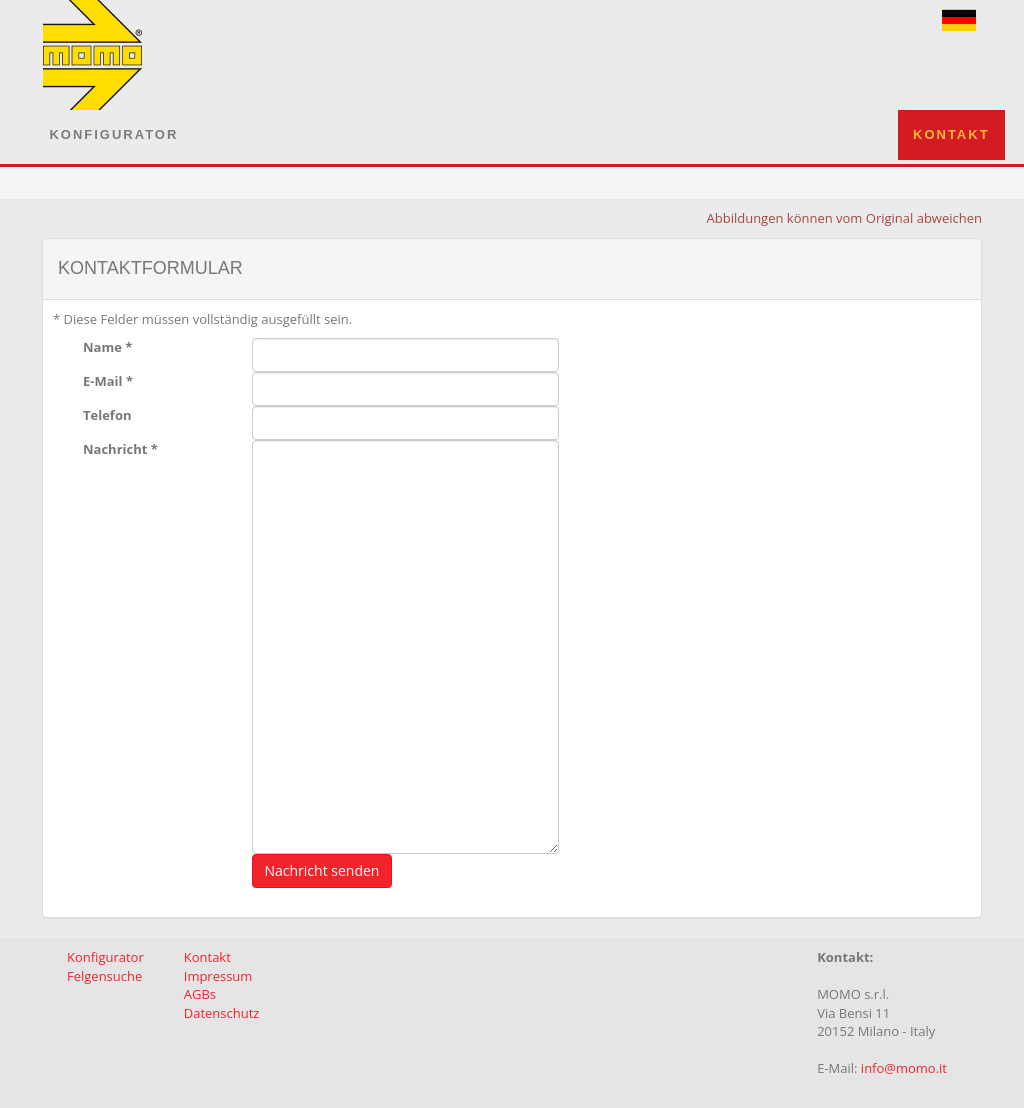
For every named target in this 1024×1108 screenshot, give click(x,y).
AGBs (200, 994)
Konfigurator (113, 134)
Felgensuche (104, 976)
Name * (107, 347)
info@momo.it (904, 1068)
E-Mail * (108, 381)
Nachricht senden (322, 870)
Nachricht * (120, 449)
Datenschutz (222, 1013)
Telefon (107, 415)
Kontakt (951, 134)
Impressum (218, 976)
